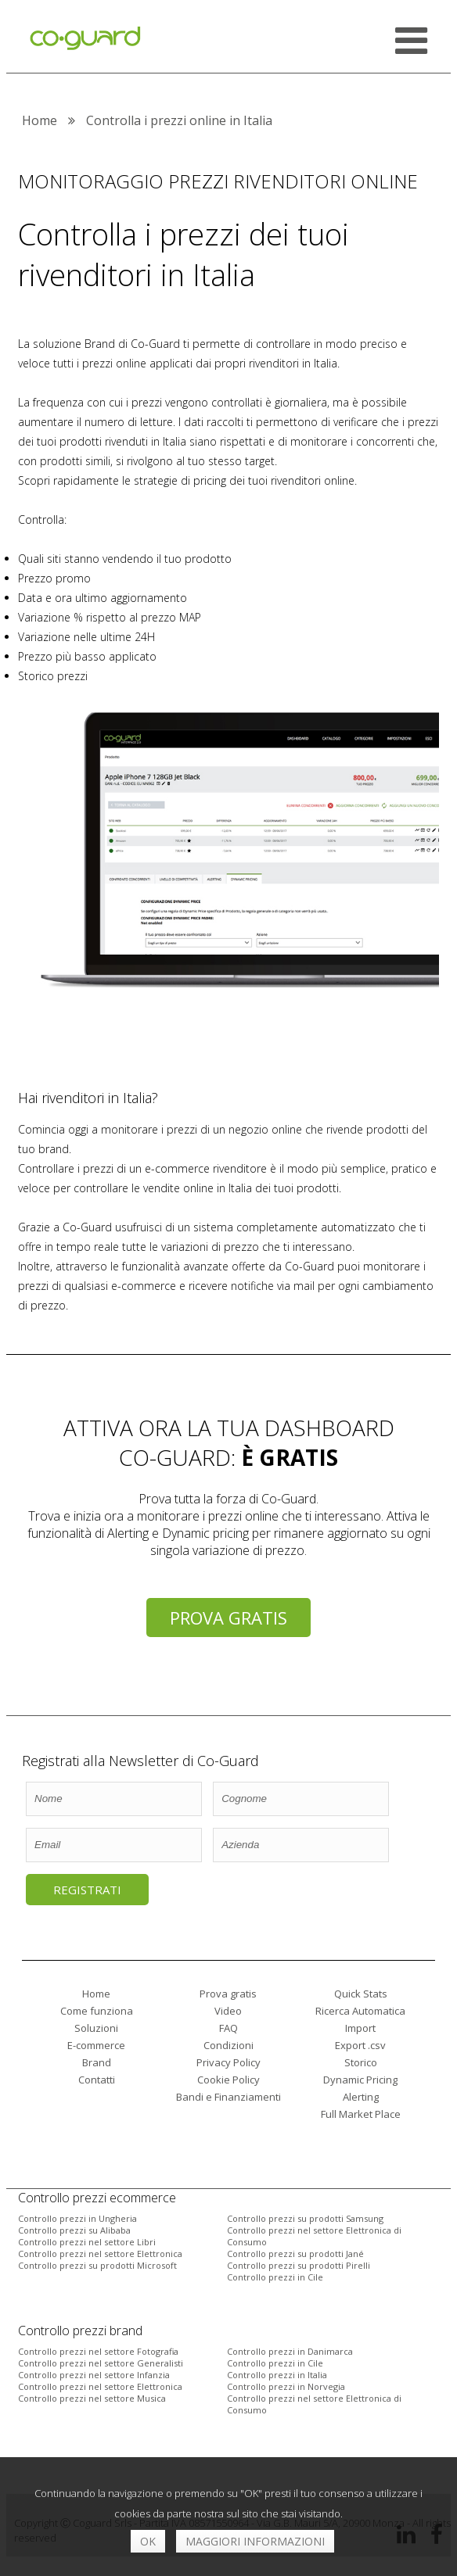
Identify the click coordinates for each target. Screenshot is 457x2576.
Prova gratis (228, 1617)
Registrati (87, 1889)
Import (360, 2028)
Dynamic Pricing (360, 2080)
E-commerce (96, 2045)
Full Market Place (361, 2114)
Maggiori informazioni (255, 2541)
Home (96, 1994)
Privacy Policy (228, 2062)
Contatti (96, 2080)
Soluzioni (96, 2028)
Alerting (361, 2097)
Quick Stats (360, 1994)
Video (228, 2011)
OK (148, 2541)
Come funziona (96, 2011)
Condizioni (228, 2045)
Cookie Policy (228, 2080)
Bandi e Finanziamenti (228, 2097)
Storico (360, 2062)
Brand (96, 2062)
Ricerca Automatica (360, 2011)
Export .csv (360, 2045)
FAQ (228, 2028)
